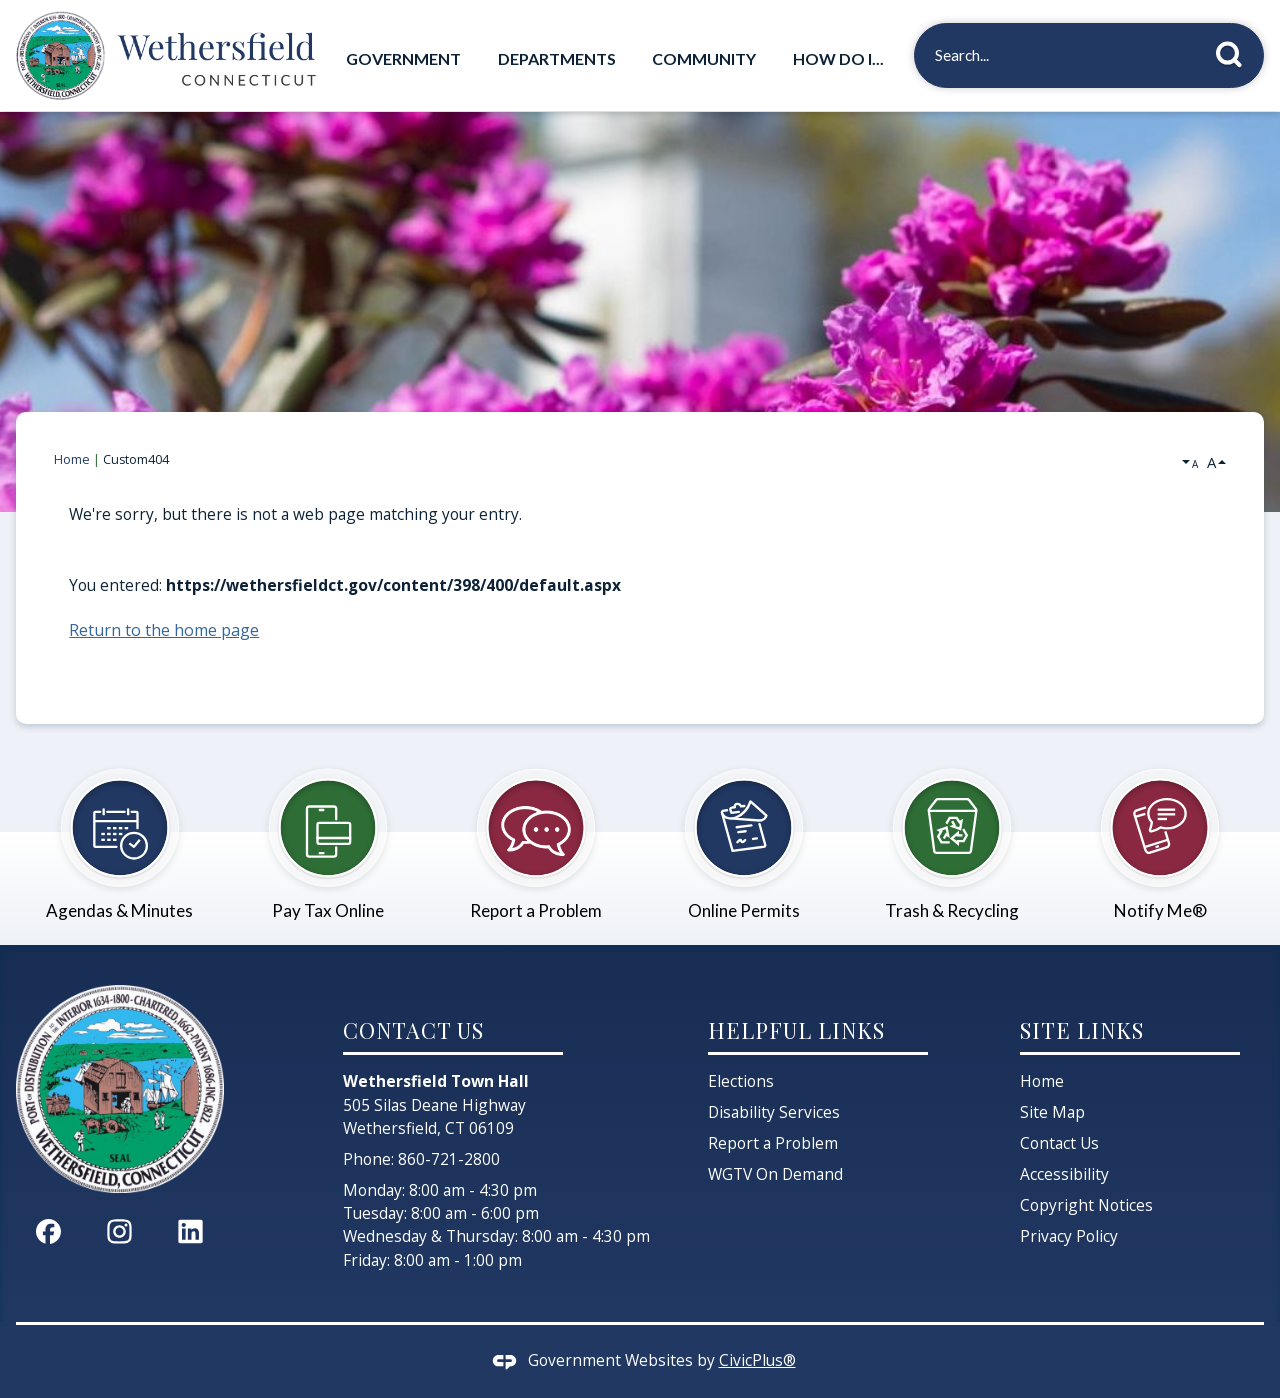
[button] (1234, 51)
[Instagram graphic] (119, 1230)
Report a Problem (773, 1143)
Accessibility (1064, 1174)
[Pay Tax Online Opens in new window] (328, 833)
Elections (741, 1081)
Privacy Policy (1069, 1236)
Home (72, 459)
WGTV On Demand (775, 1174)
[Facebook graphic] (48, 1230)
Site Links (1082, 1029)
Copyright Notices (1086, 1205)
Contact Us (1059, 1143)
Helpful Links (796, 1029)
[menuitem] (404, 59)
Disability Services (774, 1112)
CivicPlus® (757, 1360)
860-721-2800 (449, 1159)
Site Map (1052, 1112)
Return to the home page (164, 630)
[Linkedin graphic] (190, 1230)
